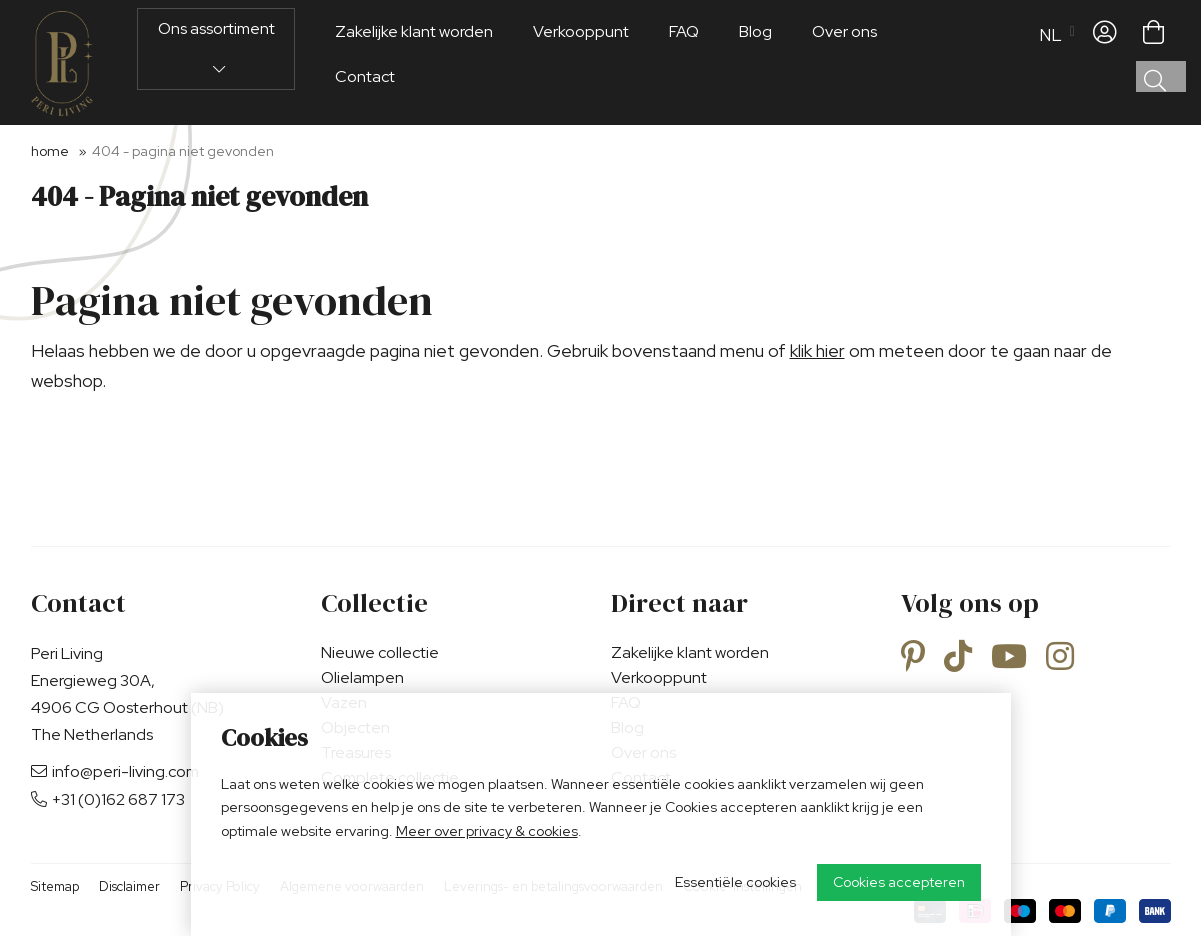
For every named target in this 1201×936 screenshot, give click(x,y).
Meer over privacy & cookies (487, 831)
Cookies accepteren (899, 882)
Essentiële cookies (735, 882)
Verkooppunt (581, 63)
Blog (755, 63)
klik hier (817, 350)
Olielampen (362, 677)
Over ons (844, 63)
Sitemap (55, 886)
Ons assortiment (216, 79)
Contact (365, 108)
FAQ (684, 63)
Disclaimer (129, 886)
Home (50, 151)
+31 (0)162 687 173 (108, 799)
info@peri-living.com (115, 771)
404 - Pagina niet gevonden (183, 151)
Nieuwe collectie (380, 652)
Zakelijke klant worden (414, 63)
